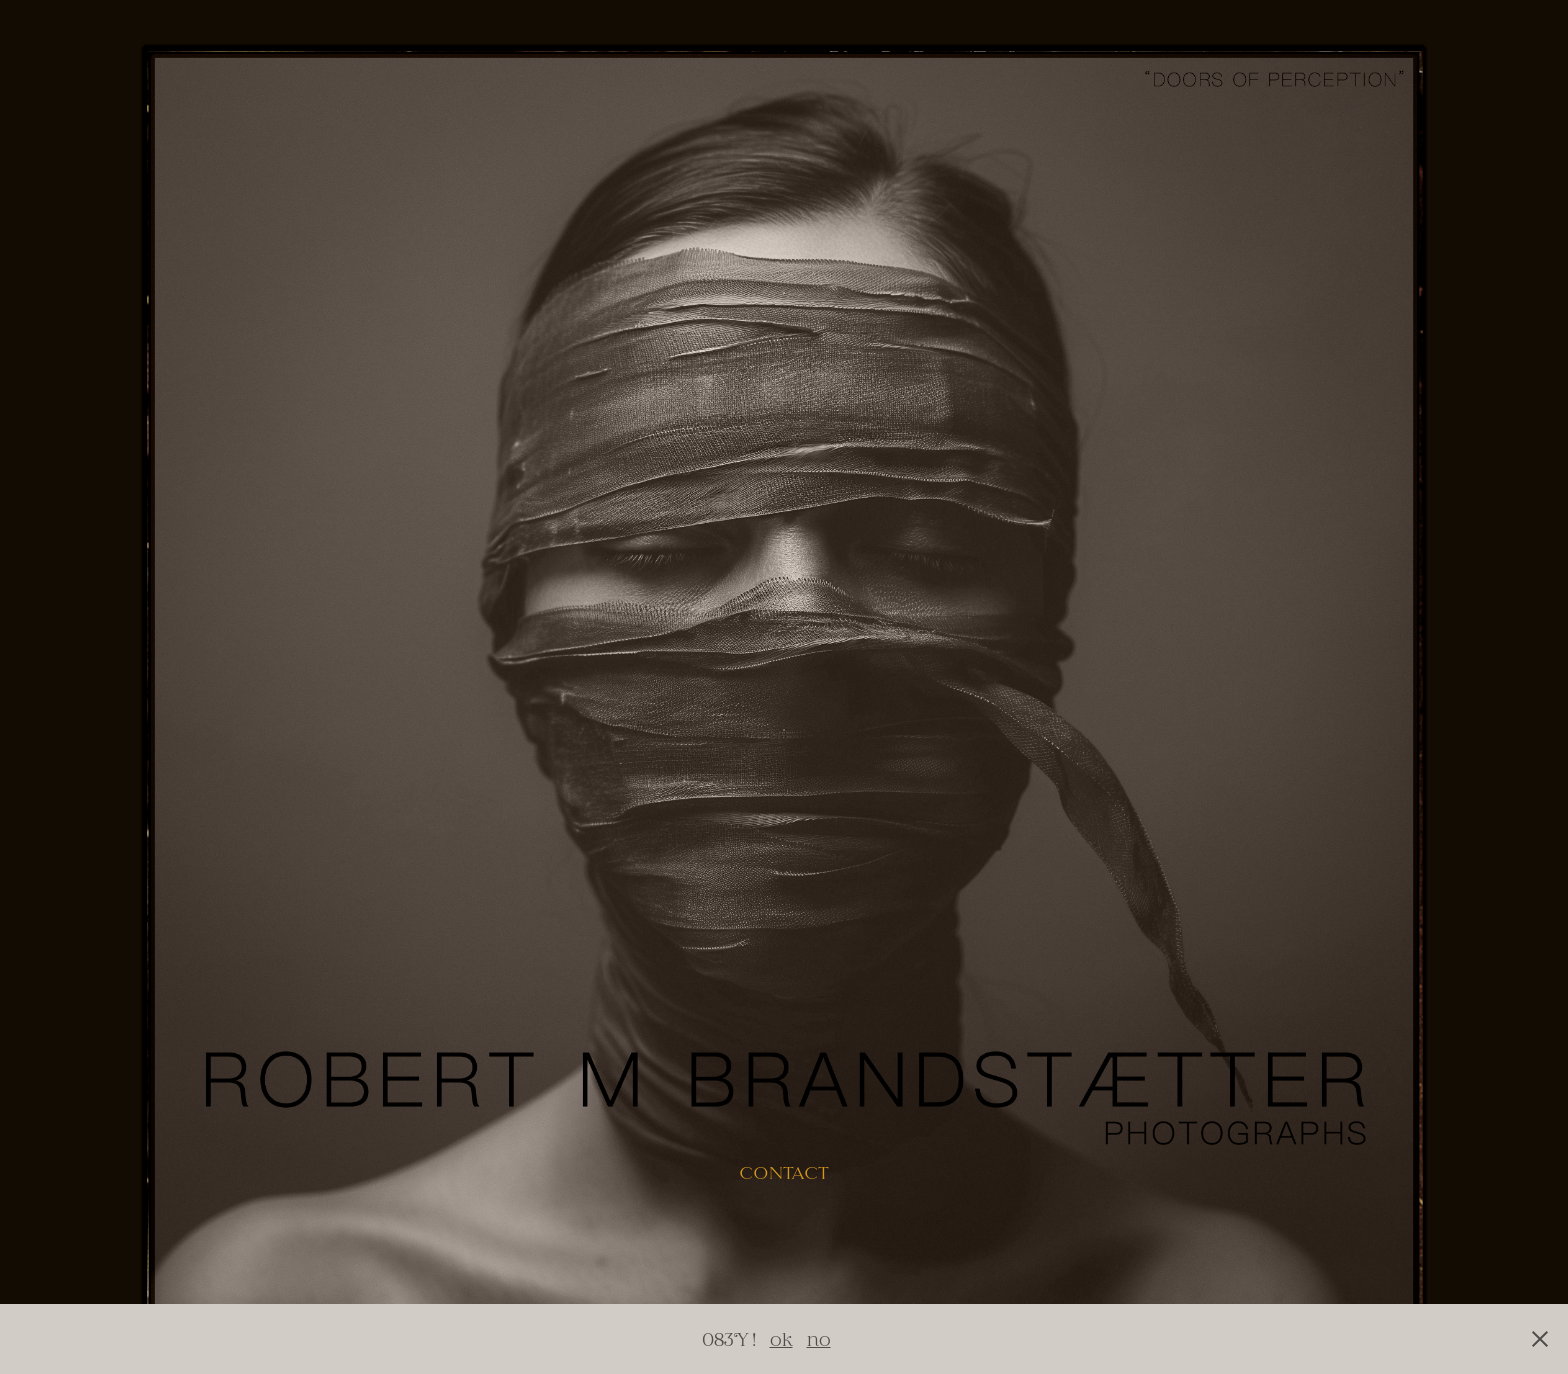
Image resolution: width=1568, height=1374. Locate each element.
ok (781, 1338)
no (819, 1338)
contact (784, 1173)
